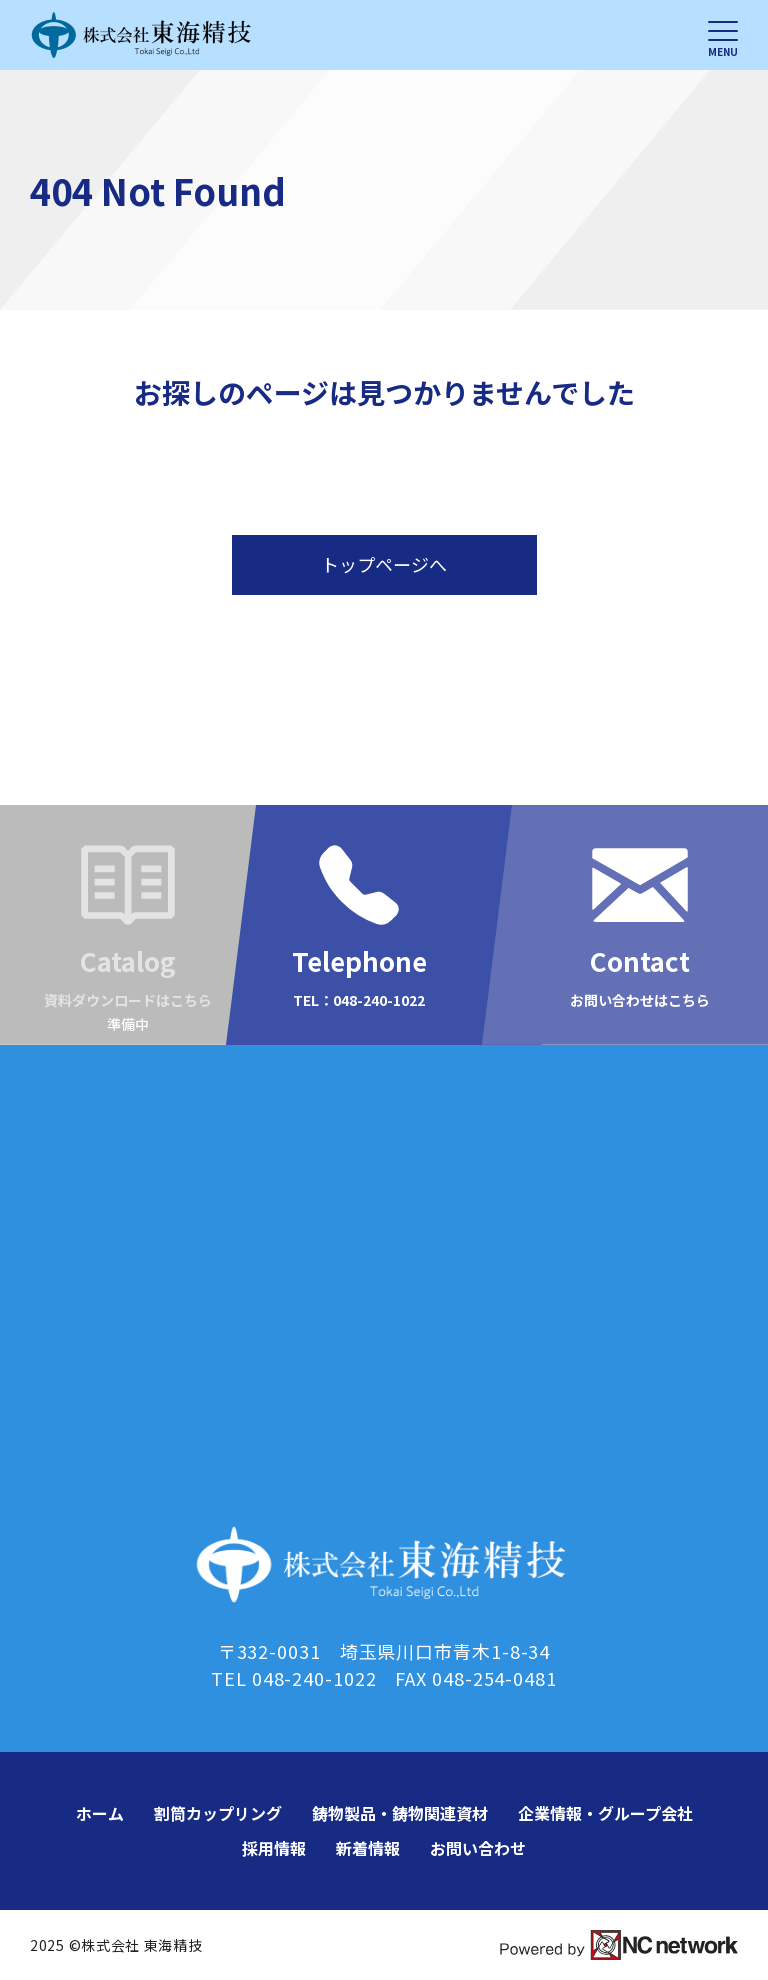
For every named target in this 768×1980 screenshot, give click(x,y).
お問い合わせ (478, 1848)
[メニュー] (723, 35)
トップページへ (384, 564)
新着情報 (368, 1848)
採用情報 (274, 1848)
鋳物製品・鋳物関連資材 (400, 1813)
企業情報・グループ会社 (605, 1813)
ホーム (100, 1813)
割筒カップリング (218, 1813)
